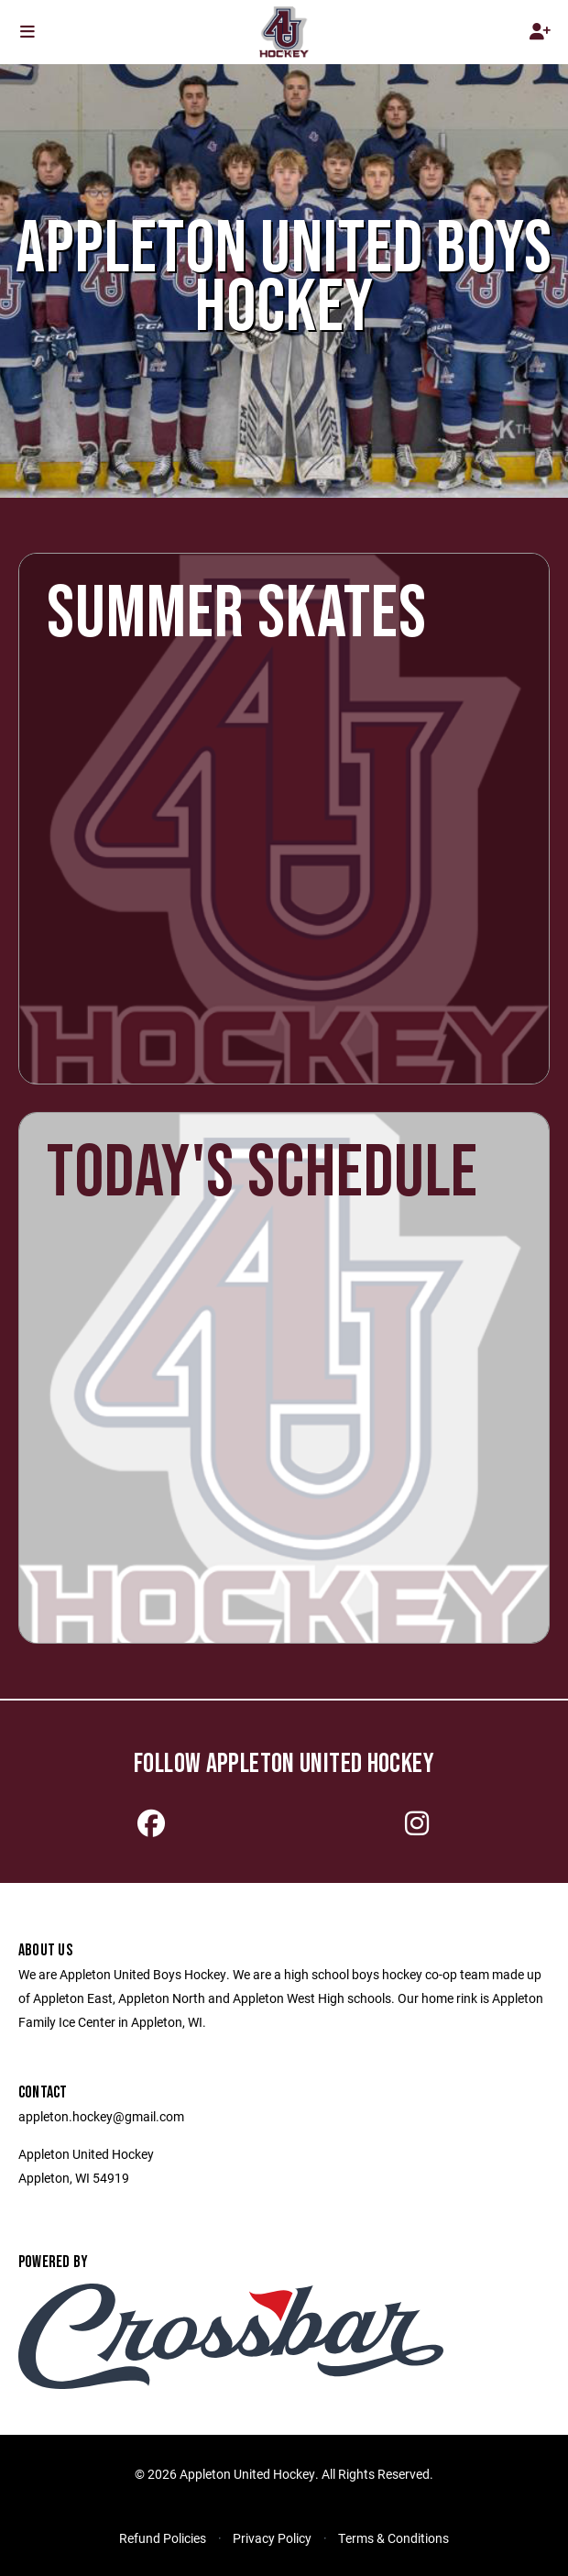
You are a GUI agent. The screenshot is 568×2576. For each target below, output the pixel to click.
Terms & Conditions (393, 2538)
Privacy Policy (272, 2538)
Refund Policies (162, 2538)
